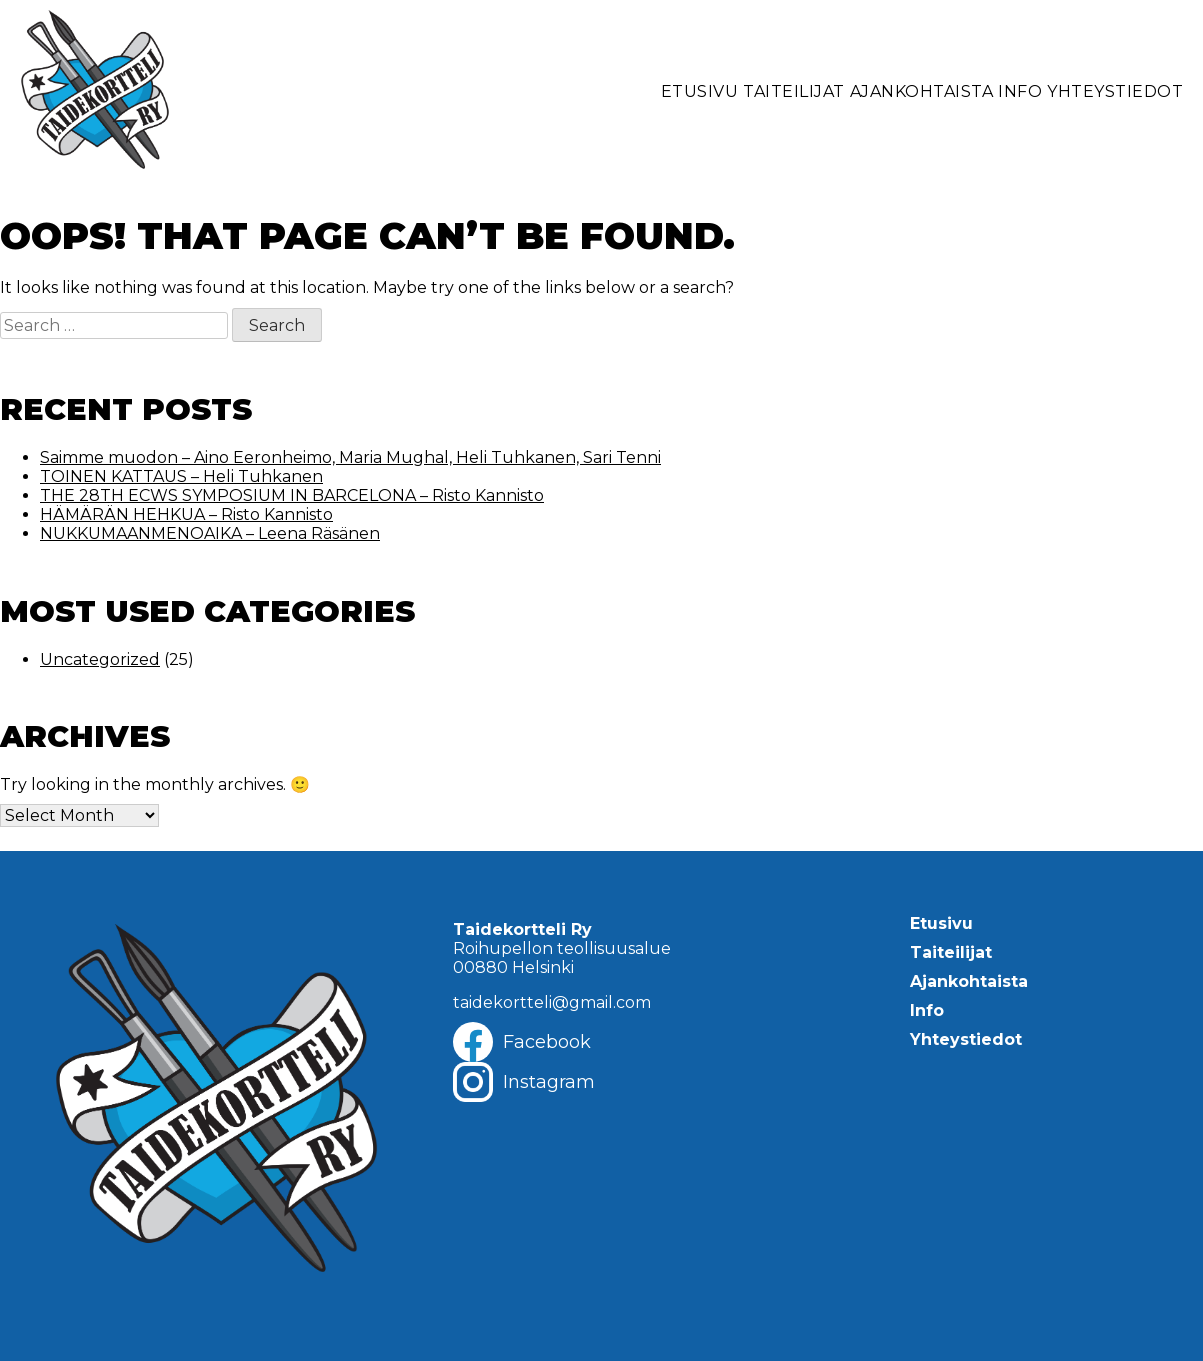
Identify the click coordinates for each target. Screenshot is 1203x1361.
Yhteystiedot (1115, 92)
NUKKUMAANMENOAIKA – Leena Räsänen (210, 533)
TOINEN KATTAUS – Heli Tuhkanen (181, 476)
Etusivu (700, 92)
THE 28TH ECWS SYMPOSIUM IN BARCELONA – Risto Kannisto (292, 495)
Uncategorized (100, 659)
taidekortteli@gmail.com (552, 1002)
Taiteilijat (794, 92)
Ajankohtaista (922, 92)
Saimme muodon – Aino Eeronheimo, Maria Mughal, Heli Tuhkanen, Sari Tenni (350, 457)
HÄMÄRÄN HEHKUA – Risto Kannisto (186, 514)
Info (1020, 92)
